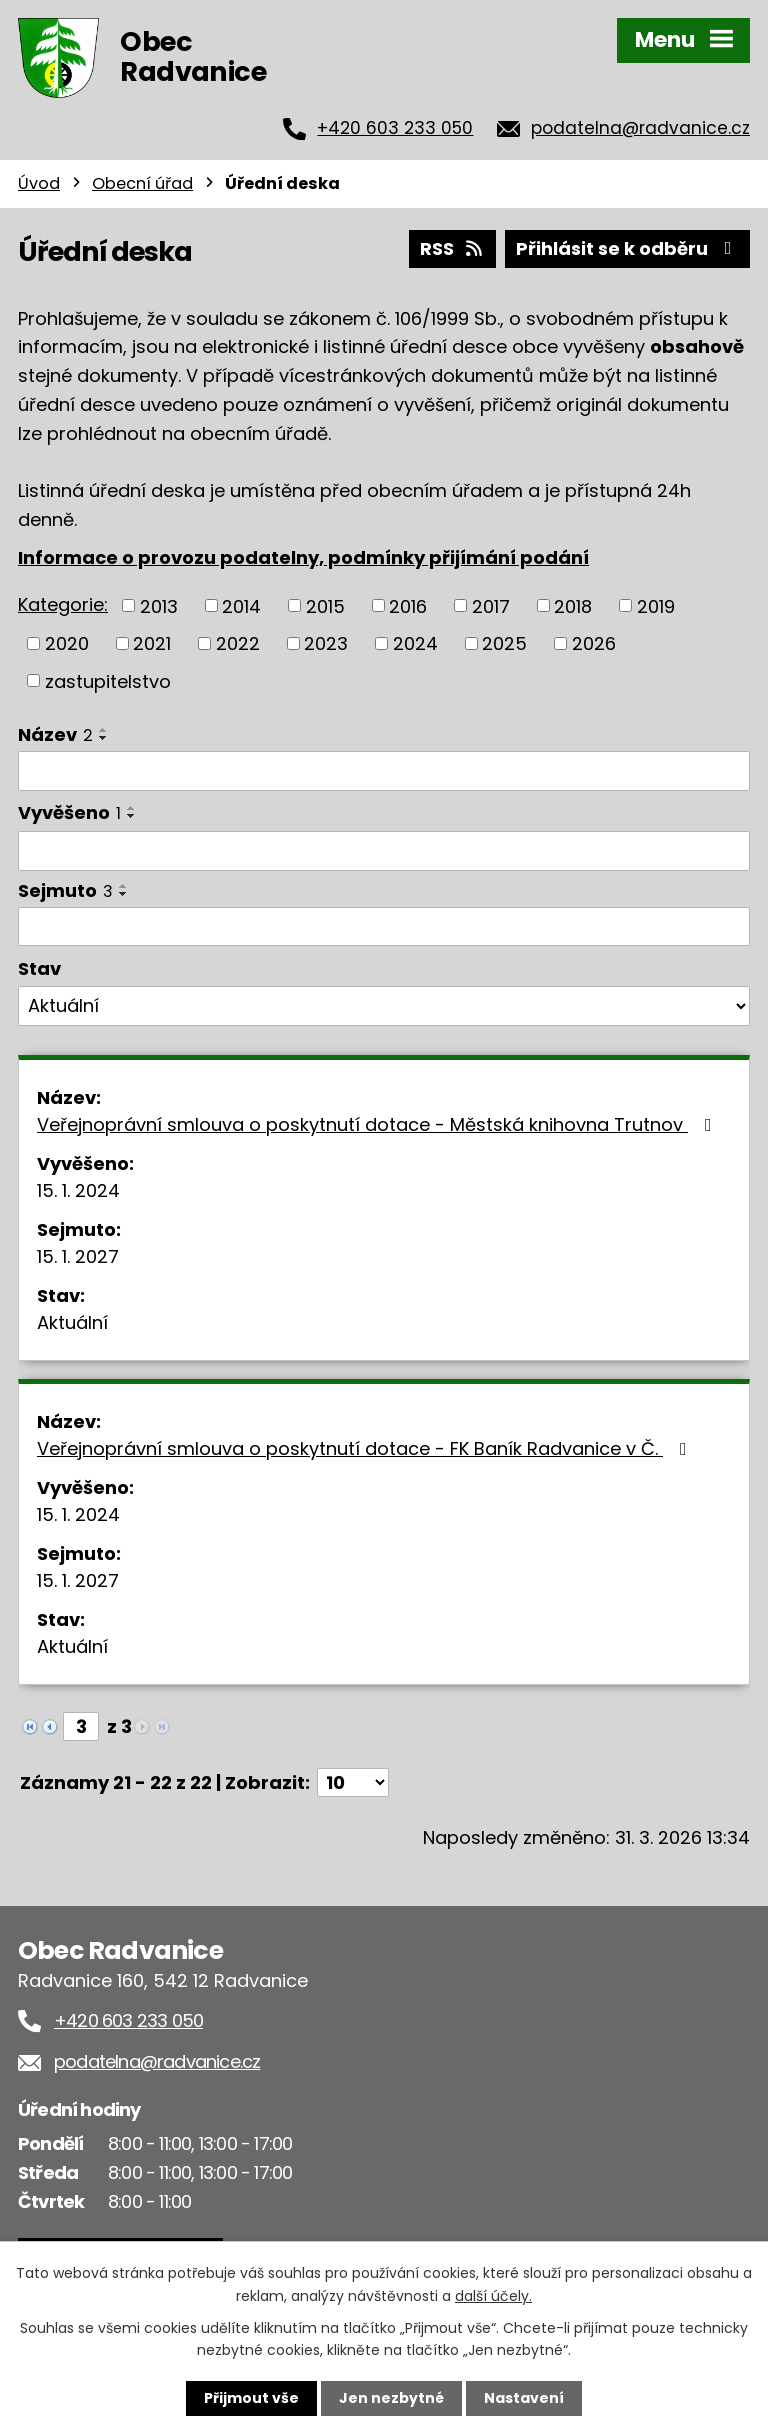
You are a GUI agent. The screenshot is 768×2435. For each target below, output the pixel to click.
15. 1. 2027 (78, 1256)
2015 (325, 605)
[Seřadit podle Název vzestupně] (104, 730)
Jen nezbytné (391, 2398)
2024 (415, 643)
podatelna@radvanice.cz (640, 128)
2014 (241, 605)
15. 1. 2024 (78, 1190)
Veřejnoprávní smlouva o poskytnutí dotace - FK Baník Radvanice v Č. (366, 1448)
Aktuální (72, 1322)
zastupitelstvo (108, 680)
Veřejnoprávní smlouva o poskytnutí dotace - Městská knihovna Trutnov (378, 1124)
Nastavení (524, 2398)
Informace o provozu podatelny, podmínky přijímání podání (303, 557)
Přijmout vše (251, 2398)
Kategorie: (63, 604)
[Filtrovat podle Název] (384, 771)
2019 (656, 605)
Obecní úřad (142, 183)
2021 (152, 643)
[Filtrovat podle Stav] (384, 1006)
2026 (594, 643)
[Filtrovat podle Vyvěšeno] (384, 851)
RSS (453, 248)
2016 (408, 605)
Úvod (39, 183)
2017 (491, 605)
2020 (67, 643)
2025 (504, 643)
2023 (326, 643)
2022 (238, 643)
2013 (159, 605)
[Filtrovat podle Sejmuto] (384, 927)
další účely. (493, 2295)
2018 (573, 605)
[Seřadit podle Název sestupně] (104, 738)
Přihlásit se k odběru (628, 248)
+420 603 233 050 (395, 128)
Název (55, 734)
